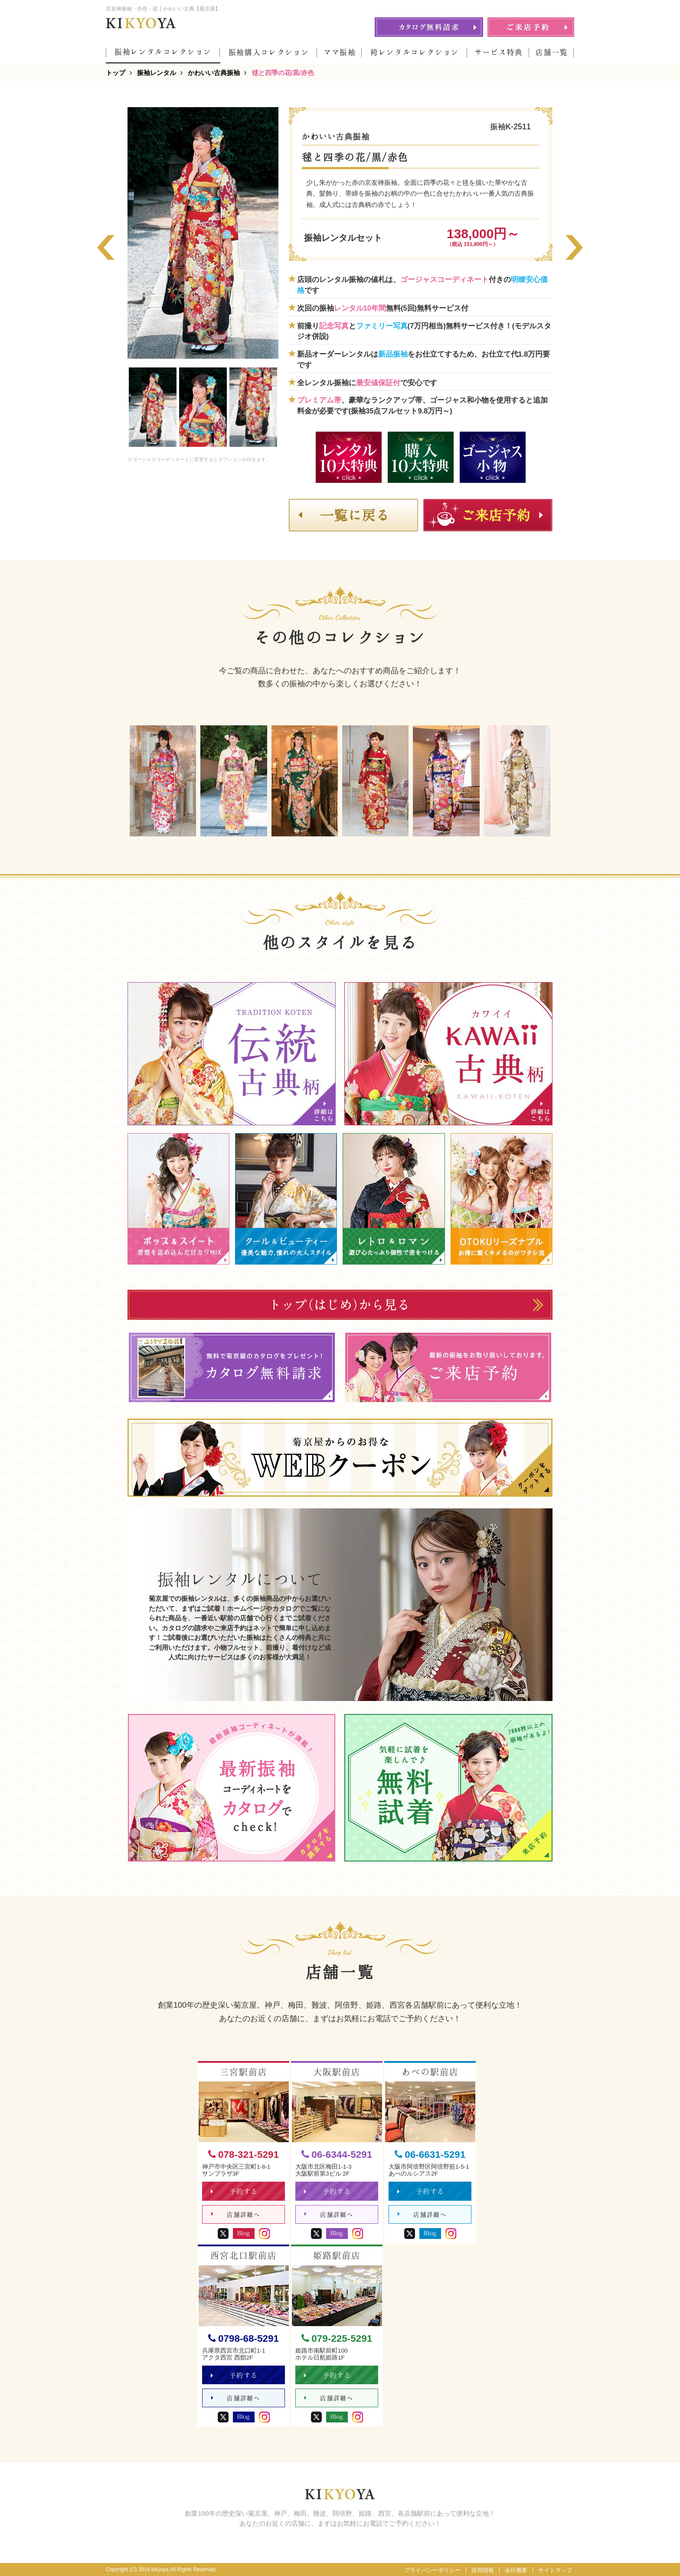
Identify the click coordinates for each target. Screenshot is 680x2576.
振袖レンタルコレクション (163, 52)
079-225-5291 (336, 2338)
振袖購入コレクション (269, 52)
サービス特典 (498, 52)
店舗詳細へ (235, 2214)
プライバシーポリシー (432, 2570)
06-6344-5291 (336, 2154)
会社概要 (516, 2570)
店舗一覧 (552, 52)
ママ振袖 (340, 52)
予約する (234, 2191)
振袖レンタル (156, 72)
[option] (203, 233)
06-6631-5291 (430, 2154)
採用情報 (482, 2570)
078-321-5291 (243, 2154)
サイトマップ (555, 2570)
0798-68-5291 (243, 2338)
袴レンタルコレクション (414, 52)
